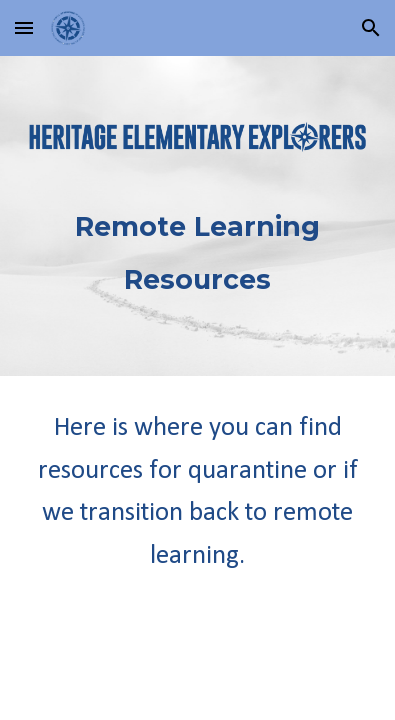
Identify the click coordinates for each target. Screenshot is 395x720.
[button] (24, 27)
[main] (197, 244)
